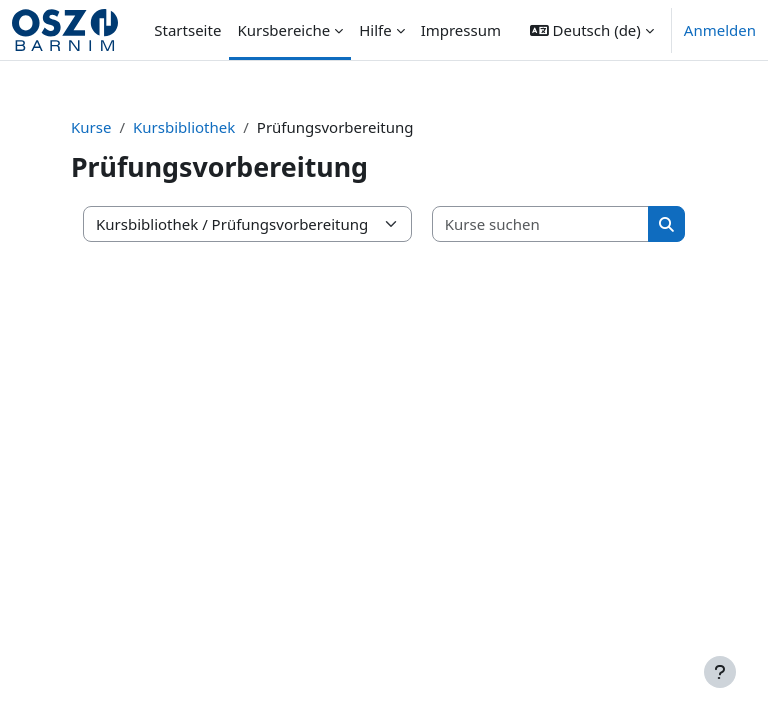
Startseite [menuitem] (187, 30)
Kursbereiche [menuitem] (283, 30)
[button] (592, 30)
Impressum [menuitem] (461, 30)
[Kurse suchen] (541, 224)
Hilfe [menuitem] (375, 30)
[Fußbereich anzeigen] (720, 672)
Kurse (91, 127)
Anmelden (720, 30)
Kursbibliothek (184, 127)
